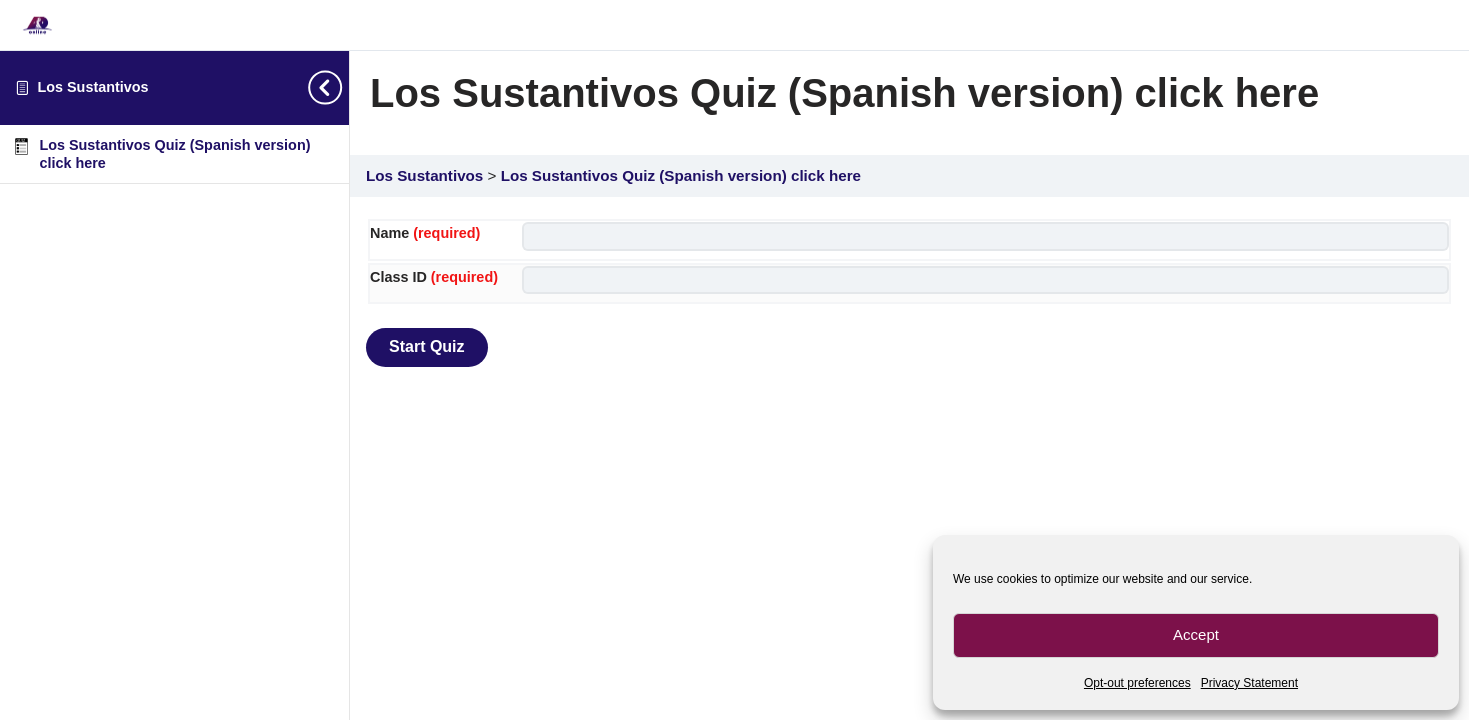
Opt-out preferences (1137, 683)
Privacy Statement (1249, 683)
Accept (1196, 634)
